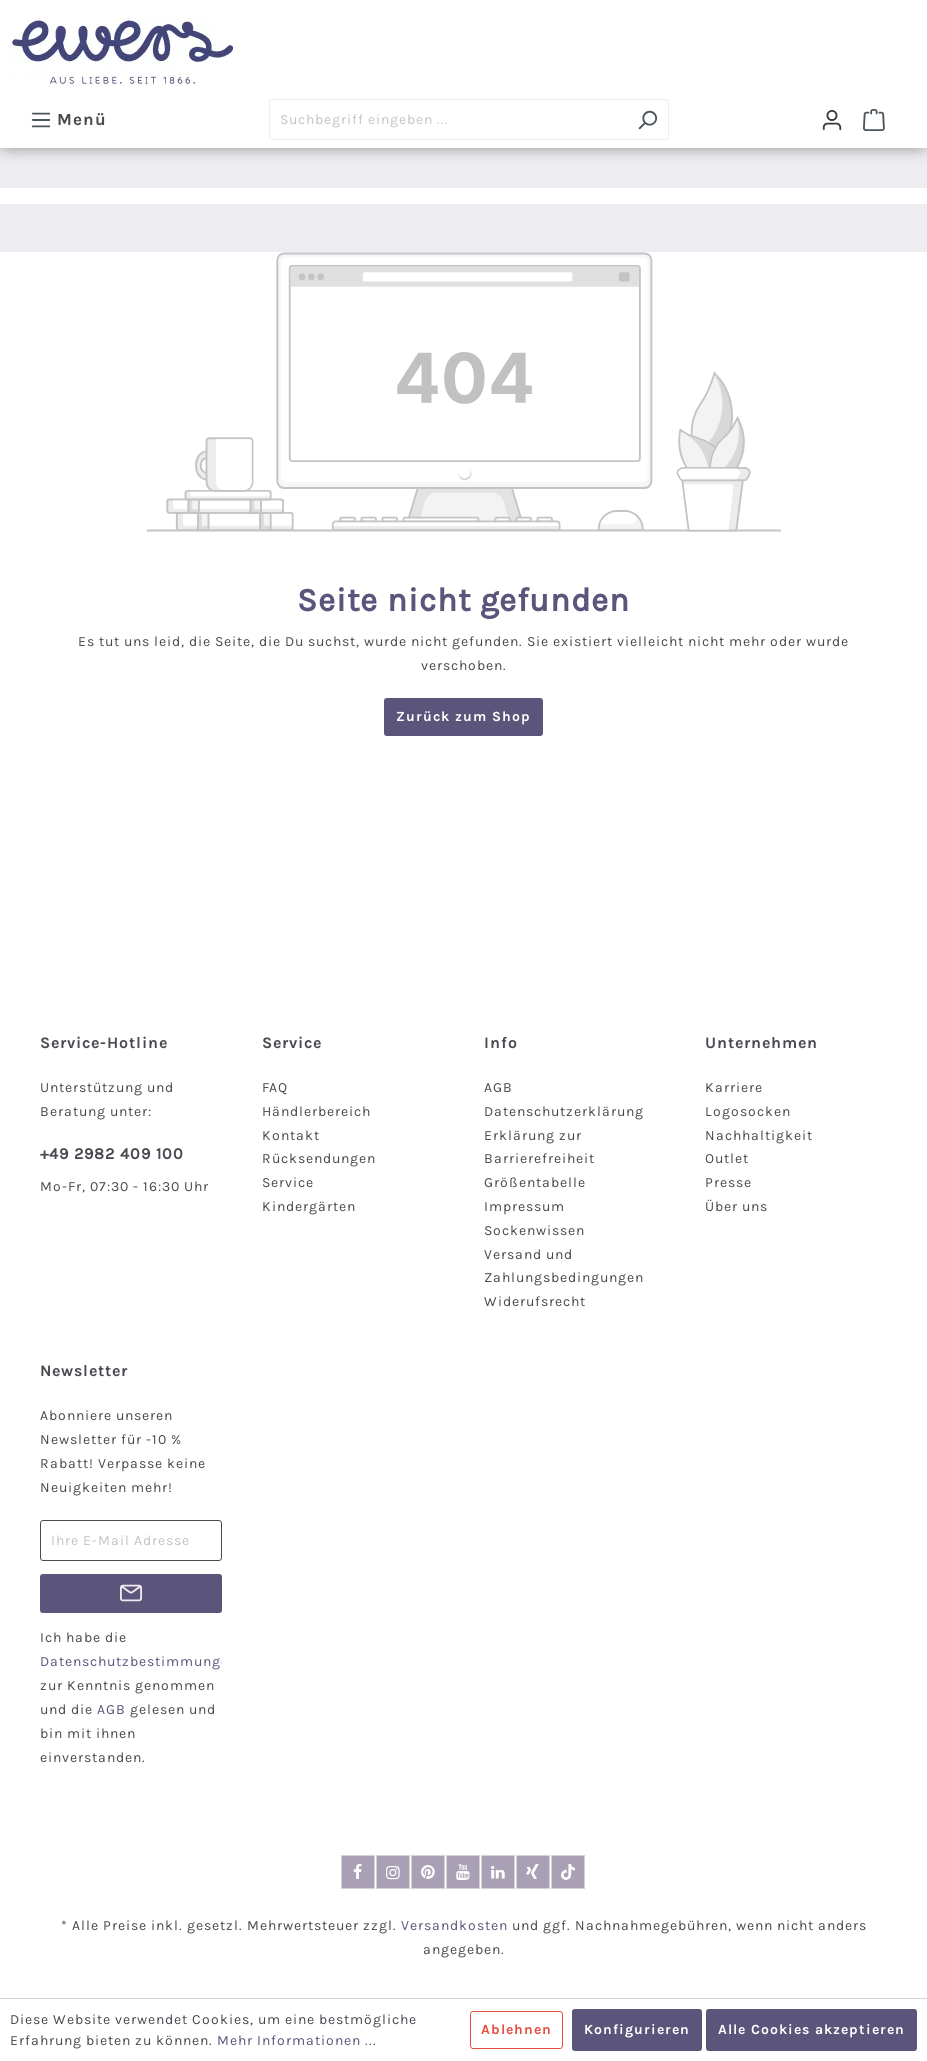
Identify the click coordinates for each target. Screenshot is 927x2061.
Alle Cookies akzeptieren (811, 2029)
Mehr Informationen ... (297, 2040)
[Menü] (68, 119)
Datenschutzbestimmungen (139, 1661)
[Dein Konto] (832, 120)
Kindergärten (309, 1206)
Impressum (524, 1206)
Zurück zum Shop (463, 716)
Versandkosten (454, 1925)
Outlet (727, 1158)
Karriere (734, 1087)
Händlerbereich (316, 1111)
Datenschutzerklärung (564, 1111)
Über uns (736, 1206)
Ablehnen (516, 2029)
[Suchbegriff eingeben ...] (448, 119)
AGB (498, 1087)
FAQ (275, 1087)
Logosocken (748, 1111)
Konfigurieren (637, 2029)
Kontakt (291, 1135)
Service (288, 1182)
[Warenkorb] (874, 120)
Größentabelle (535, 1182)
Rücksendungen (319, 1158)
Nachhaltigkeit (759, 1135)
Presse (728, 1182)
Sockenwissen (534, 1230)
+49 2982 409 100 (112, 1153)
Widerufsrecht (535, 1301)
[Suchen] (647, 119)
